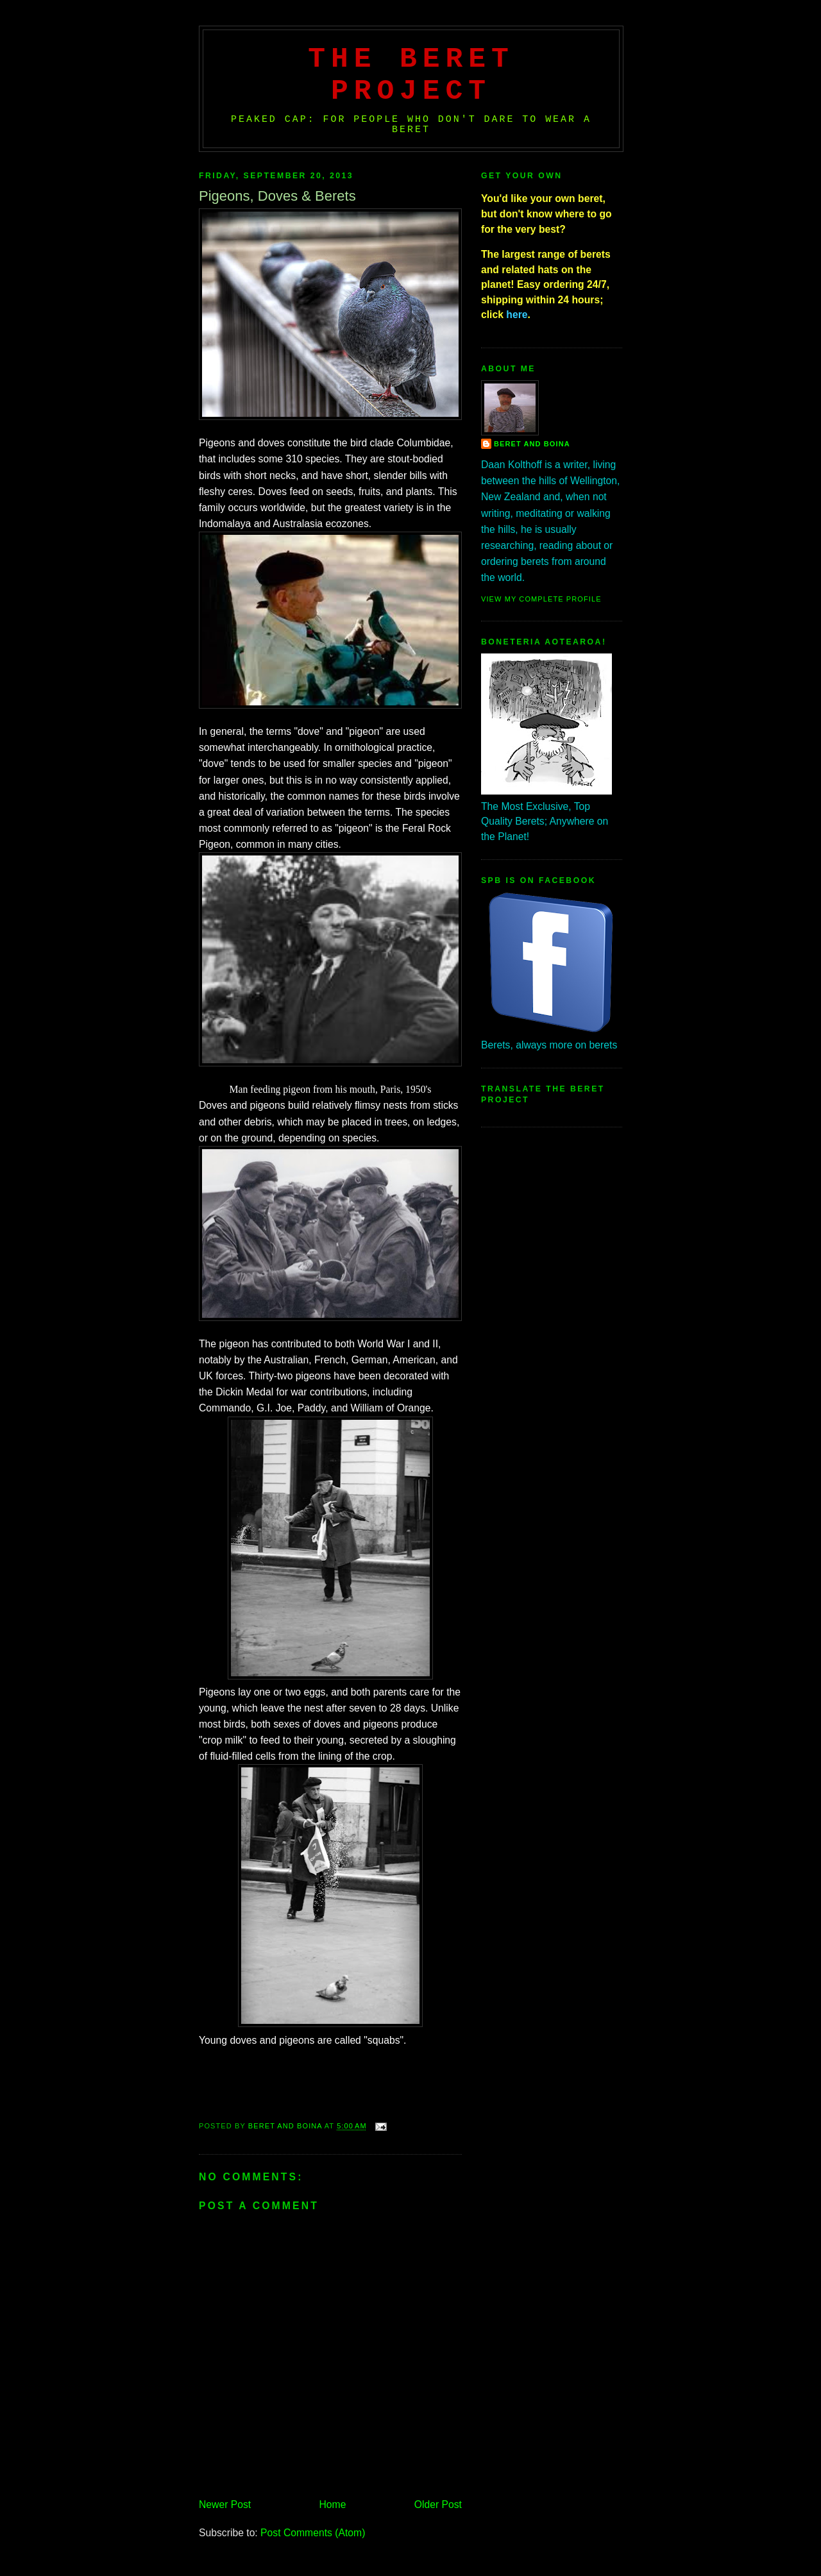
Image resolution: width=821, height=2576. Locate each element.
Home (332, 2504)
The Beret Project (411, 75)
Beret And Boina (532, 444)
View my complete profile (541, 599)
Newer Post (225, 2504)
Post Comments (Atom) (312, 2532)
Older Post (438, 2504)
